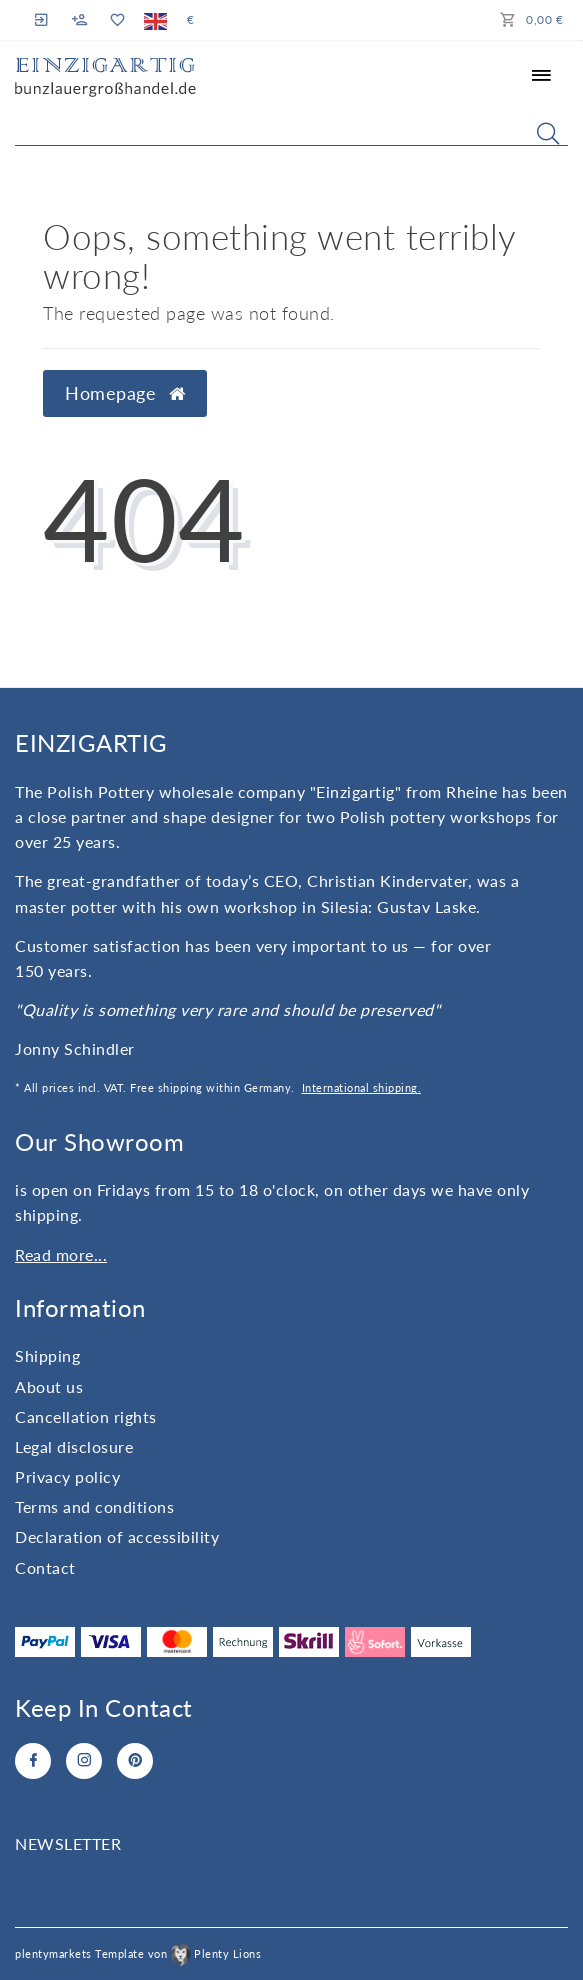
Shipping (47, 1355)
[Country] (155, 20)
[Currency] (191, 20)
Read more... (61, 1254)
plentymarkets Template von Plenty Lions (138, 1953)
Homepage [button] (125, 393)
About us (49, 1386)
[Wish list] (116, 20)
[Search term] (291, 129)
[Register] (80, 20)
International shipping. (362, 1087)
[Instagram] (84, 1761)
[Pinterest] (135, 1761)
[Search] (548, 133)
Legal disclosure (74, 1446)
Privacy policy (67, 1476)
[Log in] (44, 19)
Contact (45, 1567)
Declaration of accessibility (117, 1536)
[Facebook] (33, 1761)
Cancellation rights (86, 1416)
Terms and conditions (94, 1506)
